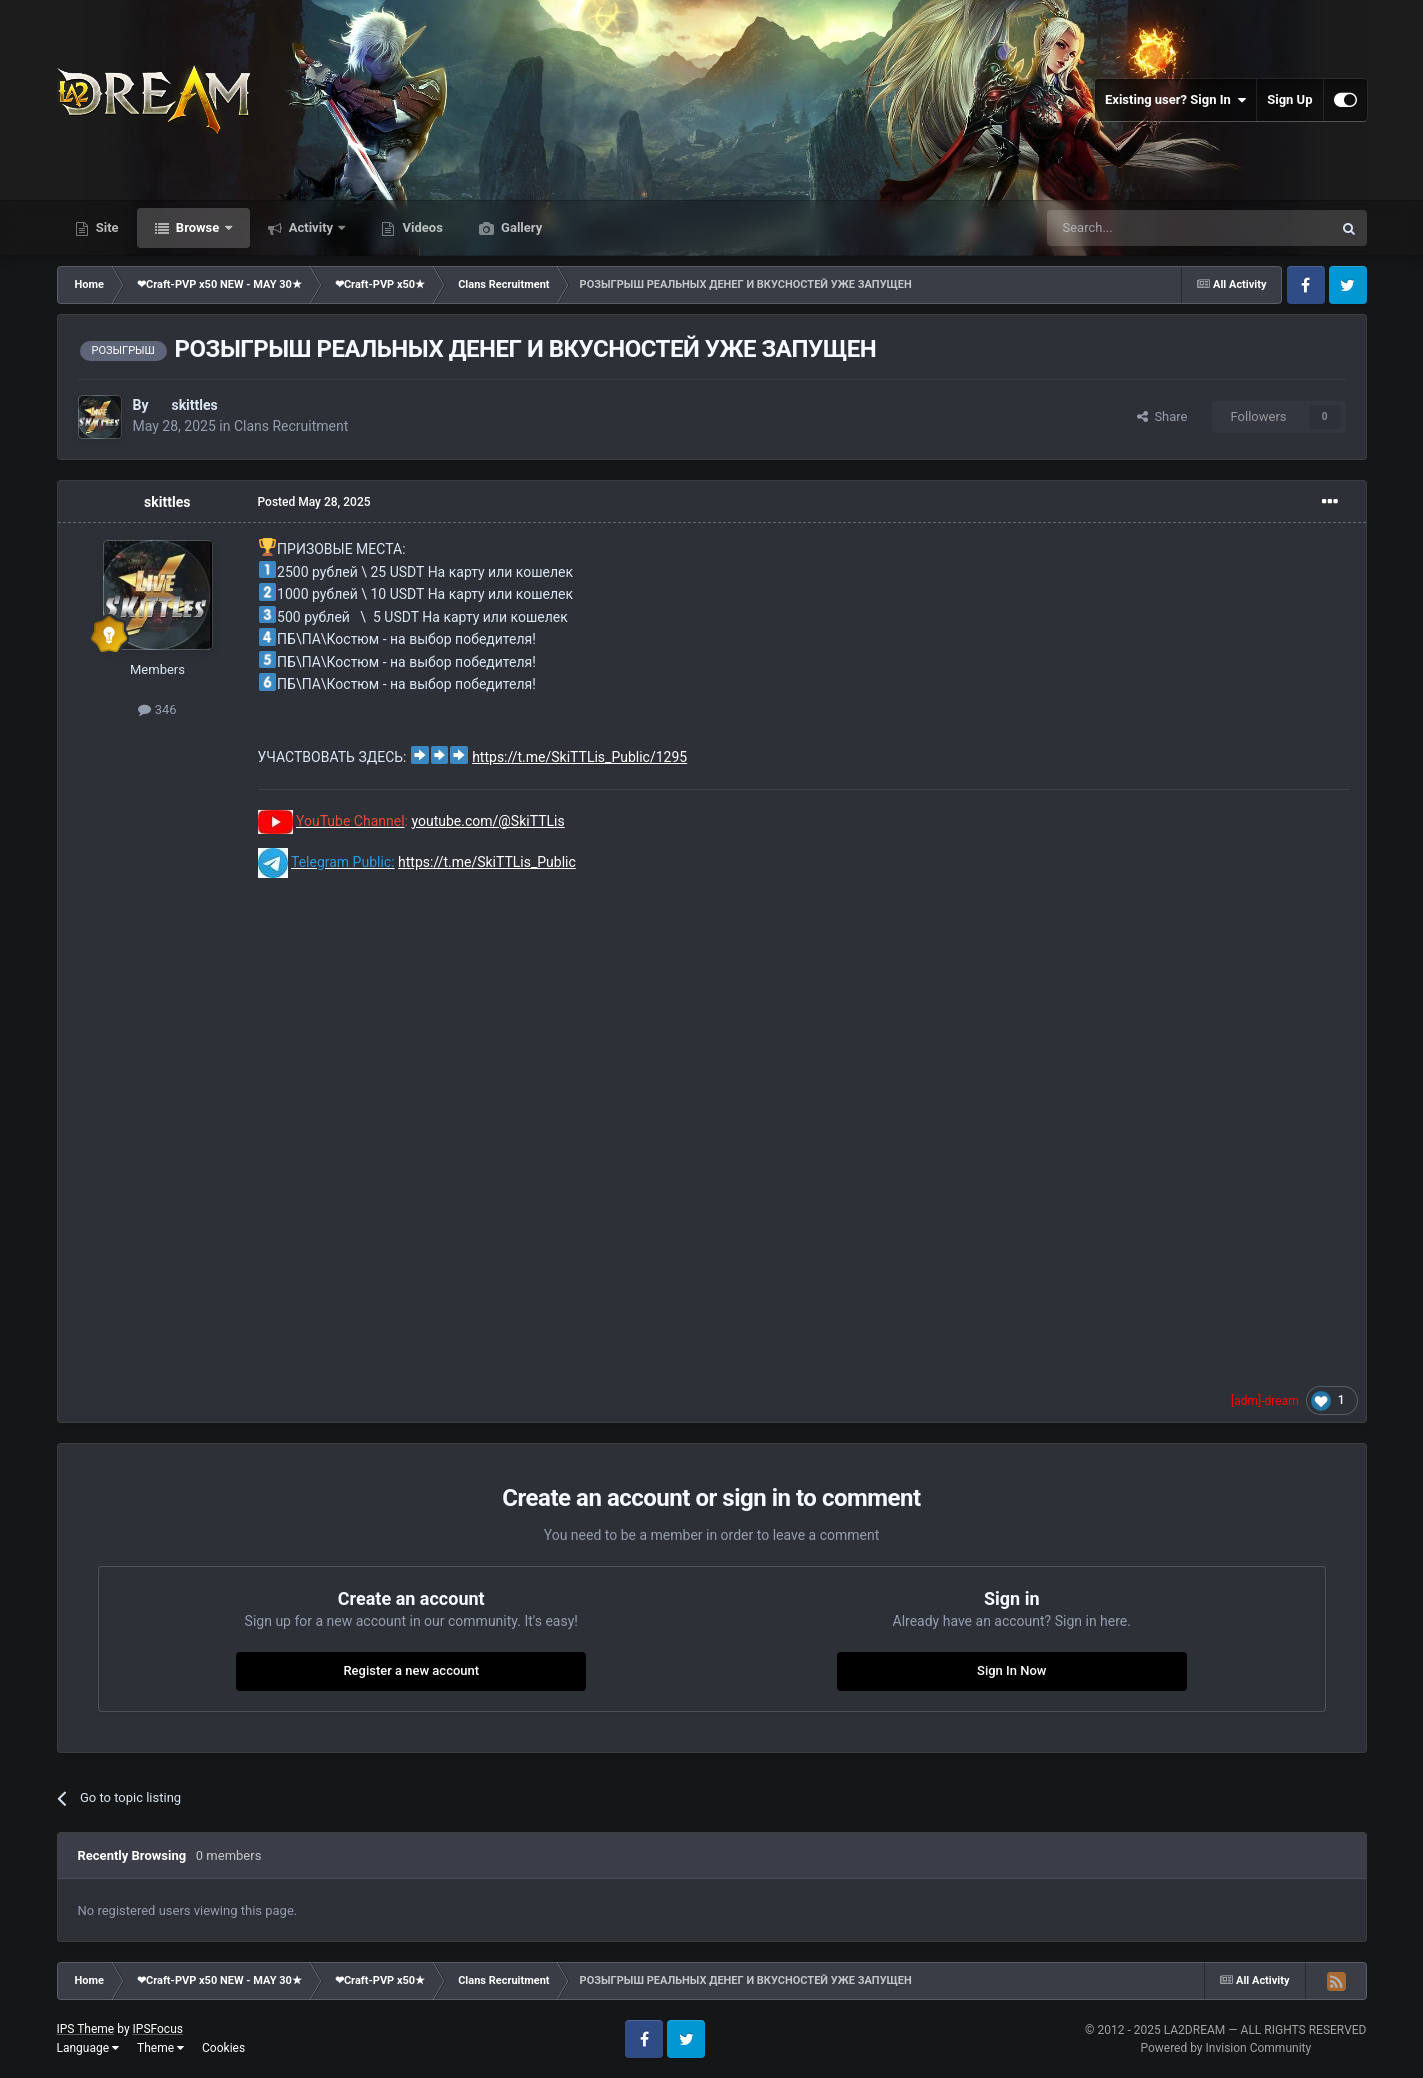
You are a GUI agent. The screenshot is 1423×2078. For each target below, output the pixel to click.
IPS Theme (86, 2029)
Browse (198, 227)
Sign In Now (1011, 1670)
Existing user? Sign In (1175, 100)
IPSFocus (158, 2029)
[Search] (1142, 228)
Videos (421, 227)
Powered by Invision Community (1225, 2048)
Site (106, 227)
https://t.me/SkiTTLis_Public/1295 (579, 757)
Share (1162, 416)
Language (88, 2048)
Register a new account (411, 1670)
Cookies (223, 2048)
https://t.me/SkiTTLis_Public (487, 862)
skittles (194, 405)
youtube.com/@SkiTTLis (487, 821)
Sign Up (1289, 99)
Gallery (520, 227)
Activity (311, 227)
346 (157, 709)
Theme (160, 2048)
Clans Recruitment (291, 426)
